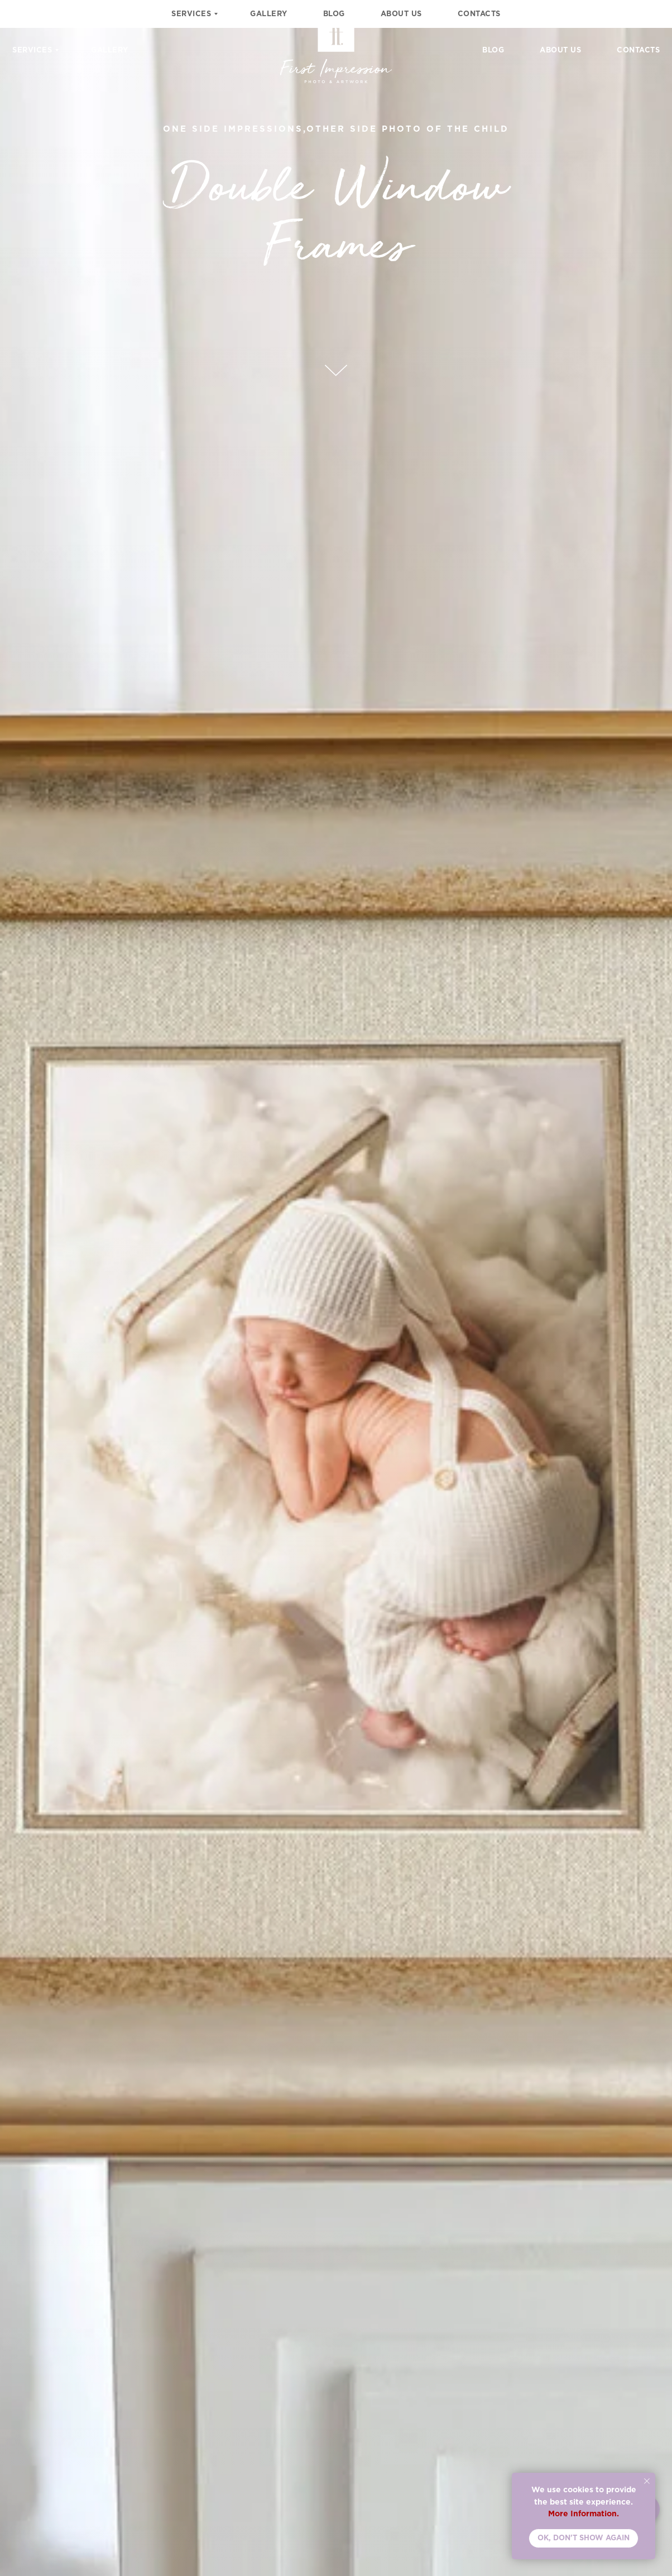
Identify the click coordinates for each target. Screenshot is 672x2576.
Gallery (109, 50)
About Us (560, 50)
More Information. (583, 2513)
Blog (493, 50)
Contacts (638, 50)
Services (32, 50)
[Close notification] (646, 2481)
